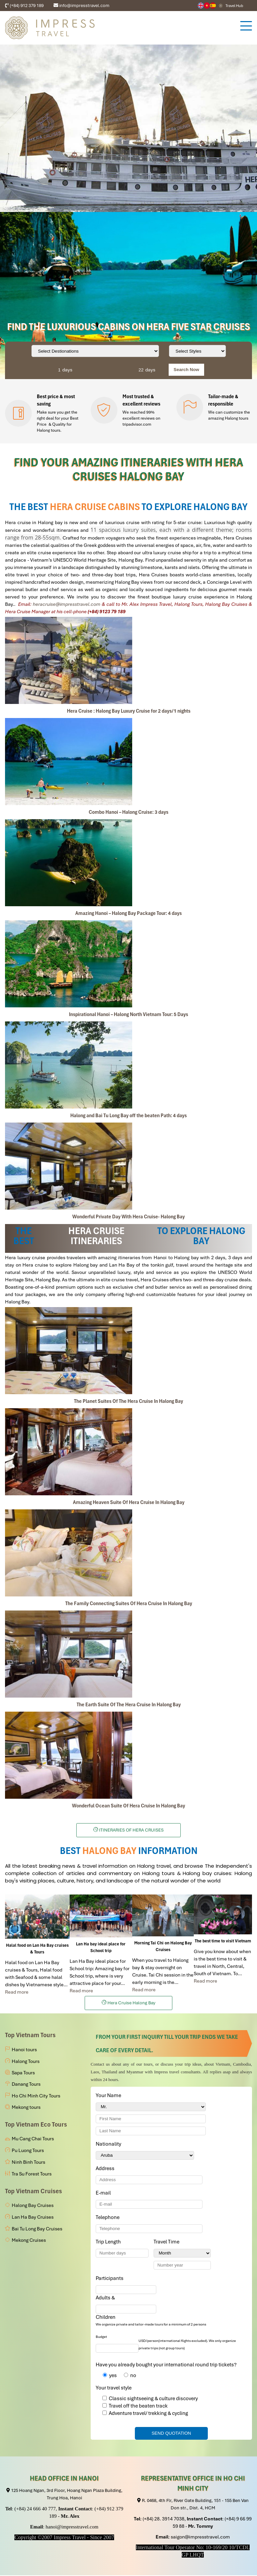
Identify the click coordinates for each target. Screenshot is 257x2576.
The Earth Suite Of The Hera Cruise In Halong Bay (129, 1704)
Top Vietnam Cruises (33, 2191)
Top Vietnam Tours (30, 2035)
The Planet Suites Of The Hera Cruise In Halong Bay (128, 1401)
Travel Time (168, 2241)
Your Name (109, 2095)
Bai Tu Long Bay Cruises (37, 2229)
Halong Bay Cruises (33, 2205)
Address (105, 2168)
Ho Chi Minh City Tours (36, 2096)
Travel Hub (234, 5)
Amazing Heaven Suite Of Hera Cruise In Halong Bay (128, 1502)
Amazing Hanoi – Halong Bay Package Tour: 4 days (128, 913)
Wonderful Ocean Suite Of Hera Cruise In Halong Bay (128, 1805)
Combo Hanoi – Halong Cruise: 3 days (128, 812)
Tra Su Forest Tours (32, 2174)
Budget (101, 2337)
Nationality (109, 2144)
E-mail (104, 2193)
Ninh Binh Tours (28, 2162)
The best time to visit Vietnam (223, 1941)
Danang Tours (26, 2084)
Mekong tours (26, 2107)
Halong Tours (25, 2061)
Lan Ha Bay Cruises (33, 2217)
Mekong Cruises (29, 2240)
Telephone (109, 2217)
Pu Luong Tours (28, 2150)
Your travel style (114, 2387)
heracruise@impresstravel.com (66, 604)
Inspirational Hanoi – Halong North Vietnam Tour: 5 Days (128, 1014)
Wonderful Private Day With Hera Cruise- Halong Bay (128, 1216)
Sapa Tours (23, 2073)
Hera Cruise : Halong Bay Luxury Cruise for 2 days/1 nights (128, 711)
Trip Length (109, 2241)
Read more (16, 1992)
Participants (111, 2278)
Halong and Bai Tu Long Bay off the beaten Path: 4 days (128, 1115)
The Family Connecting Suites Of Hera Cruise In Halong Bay (128, 1603)
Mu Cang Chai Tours (33, 2139)
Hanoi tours (24, 2050)
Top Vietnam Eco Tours (36, 2124)
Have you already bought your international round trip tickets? (166, 2364)
